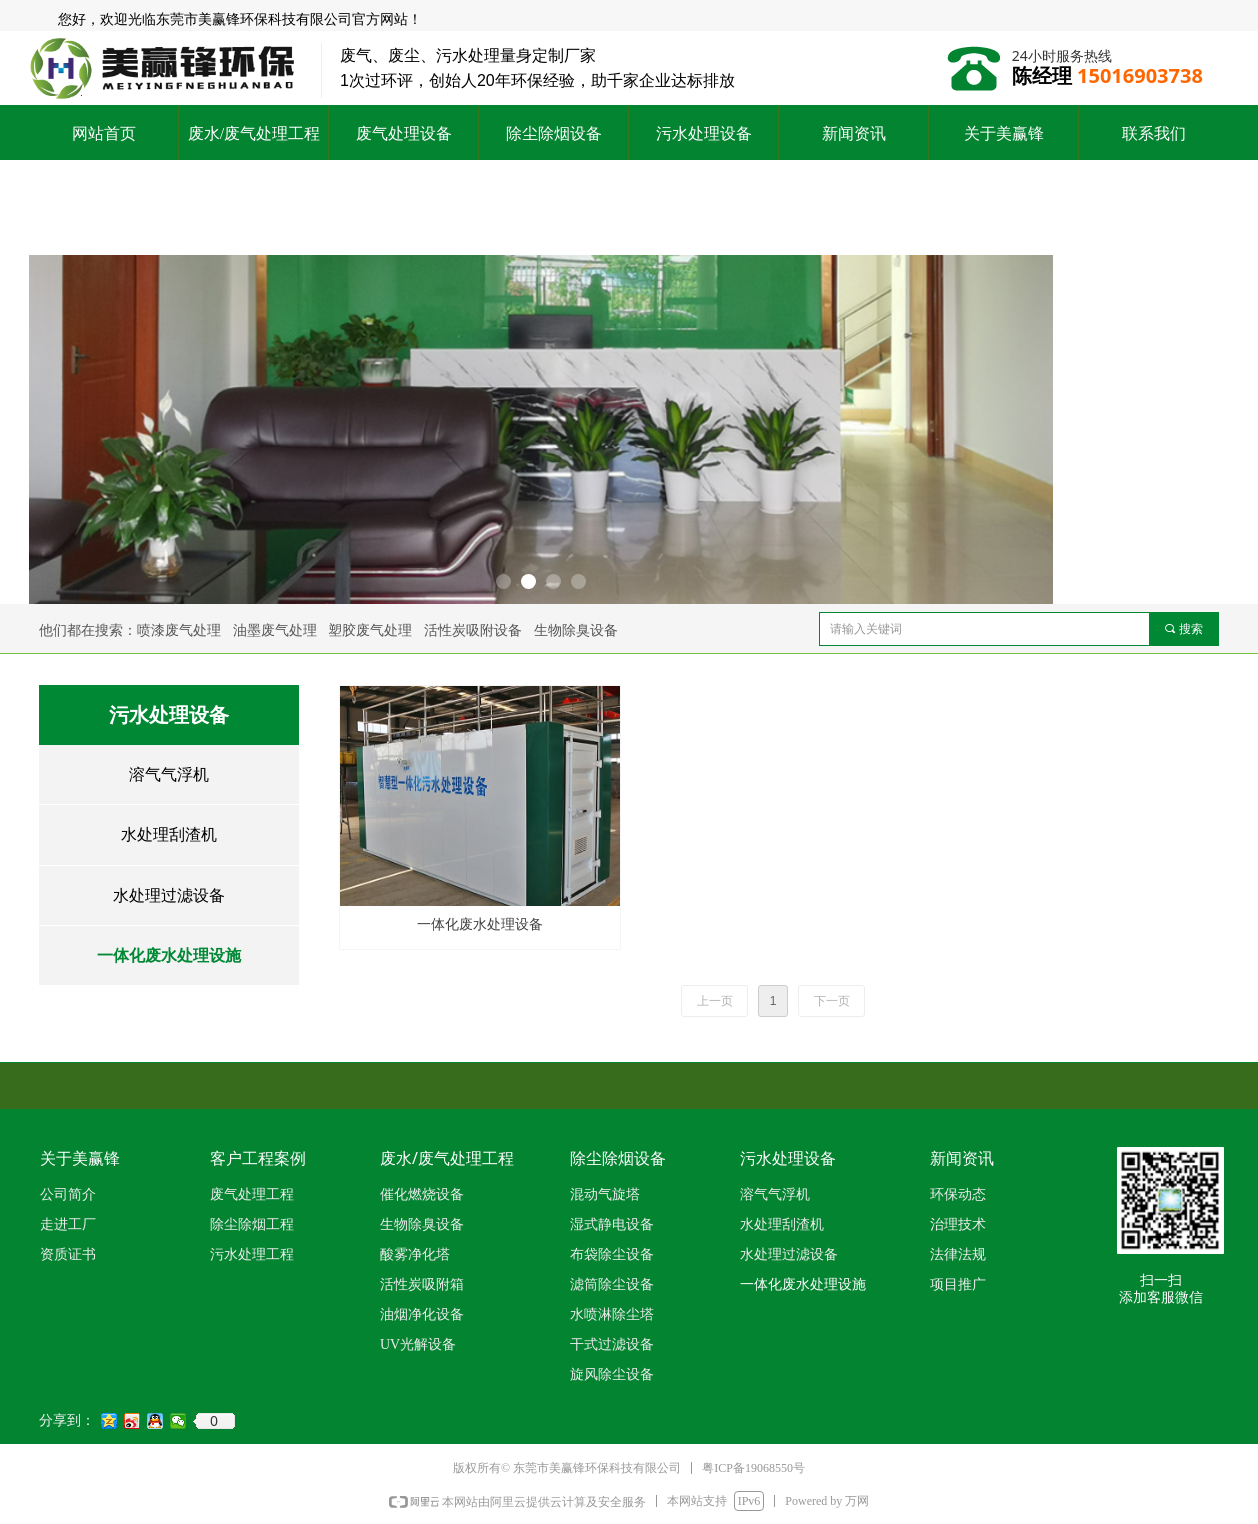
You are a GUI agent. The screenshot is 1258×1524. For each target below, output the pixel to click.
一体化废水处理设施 (169, 955)
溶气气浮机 (169, 774)
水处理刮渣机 (169, 834)
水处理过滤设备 (169, 895)
